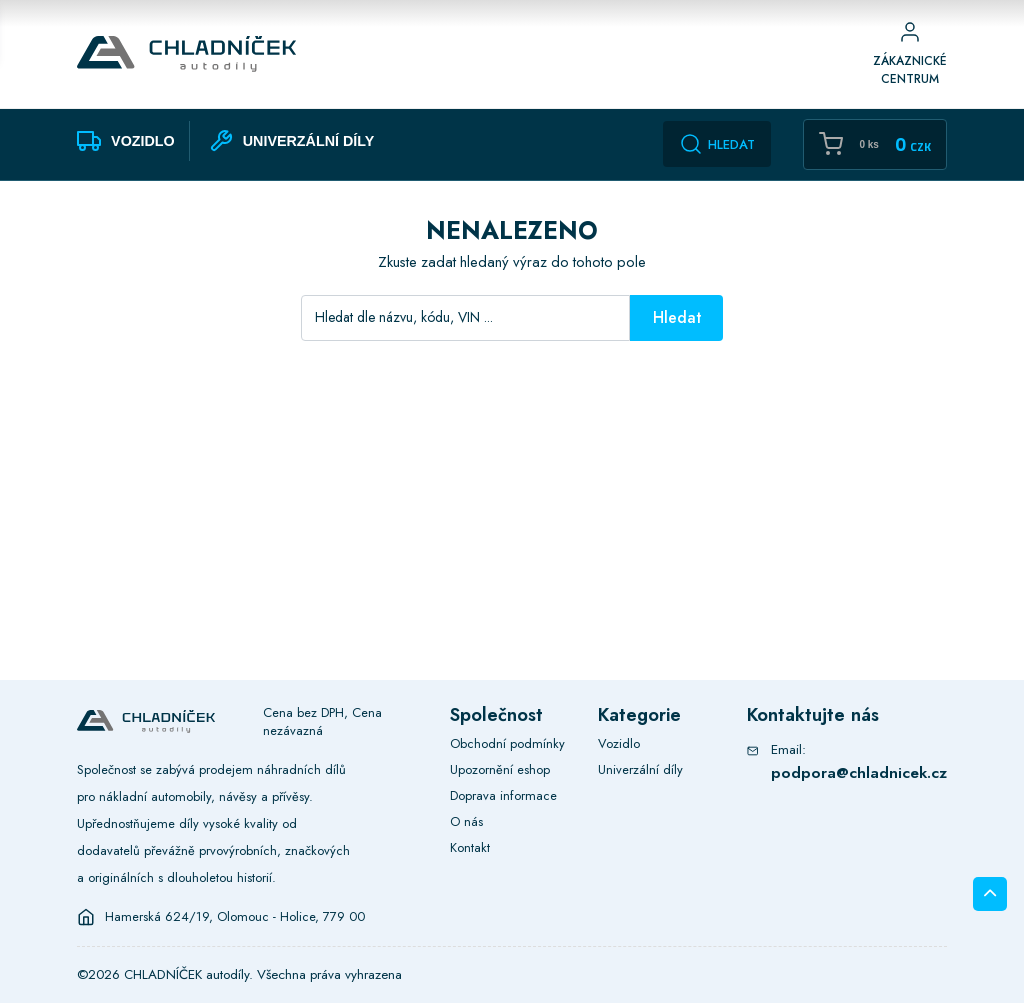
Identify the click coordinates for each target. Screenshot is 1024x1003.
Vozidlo (619, 743)
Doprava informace (503, 795)
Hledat (717, 144)
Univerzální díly (640, 769)
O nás (466, 821)
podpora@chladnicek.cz (859, 772)
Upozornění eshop (500, 769)
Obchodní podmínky (507, 743)
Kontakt (470, 847)
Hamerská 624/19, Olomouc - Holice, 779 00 (235, 917)
